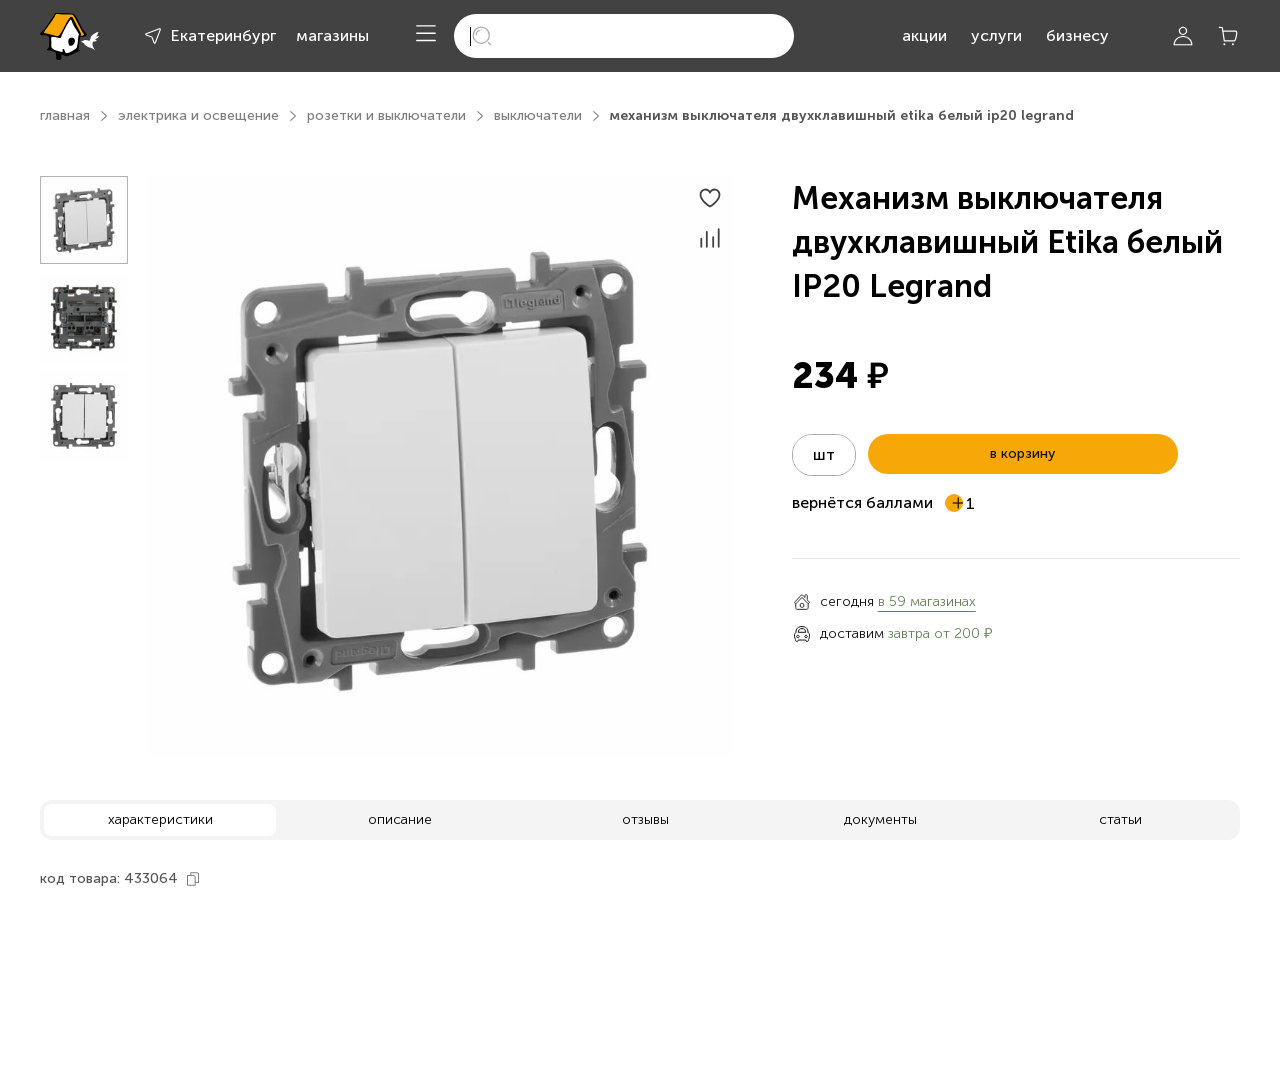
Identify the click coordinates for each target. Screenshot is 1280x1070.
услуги (996, 35)
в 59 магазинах (927, 601)
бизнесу (1077, 35)
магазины (332, 35)
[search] (624, 36)
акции (924, 35)
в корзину (1022, 453)
